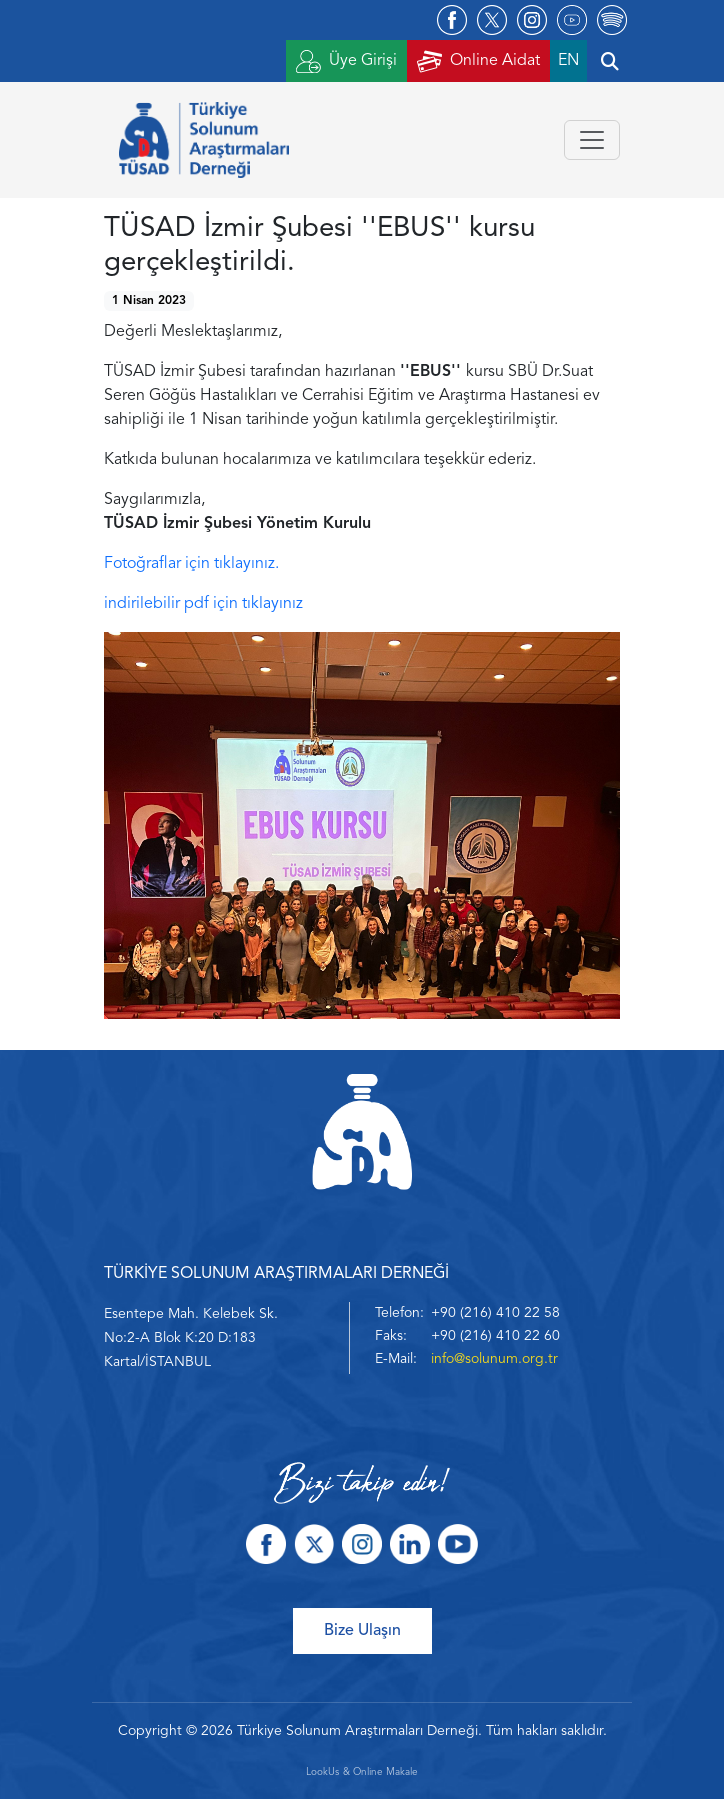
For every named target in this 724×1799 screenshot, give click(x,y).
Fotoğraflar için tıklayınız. (191, 564)
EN (568, 61)
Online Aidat (478, 61)
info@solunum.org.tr (494, 1359)
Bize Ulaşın (362, 1631)
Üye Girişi (346, 61)
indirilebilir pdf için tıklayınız (203, 604)
